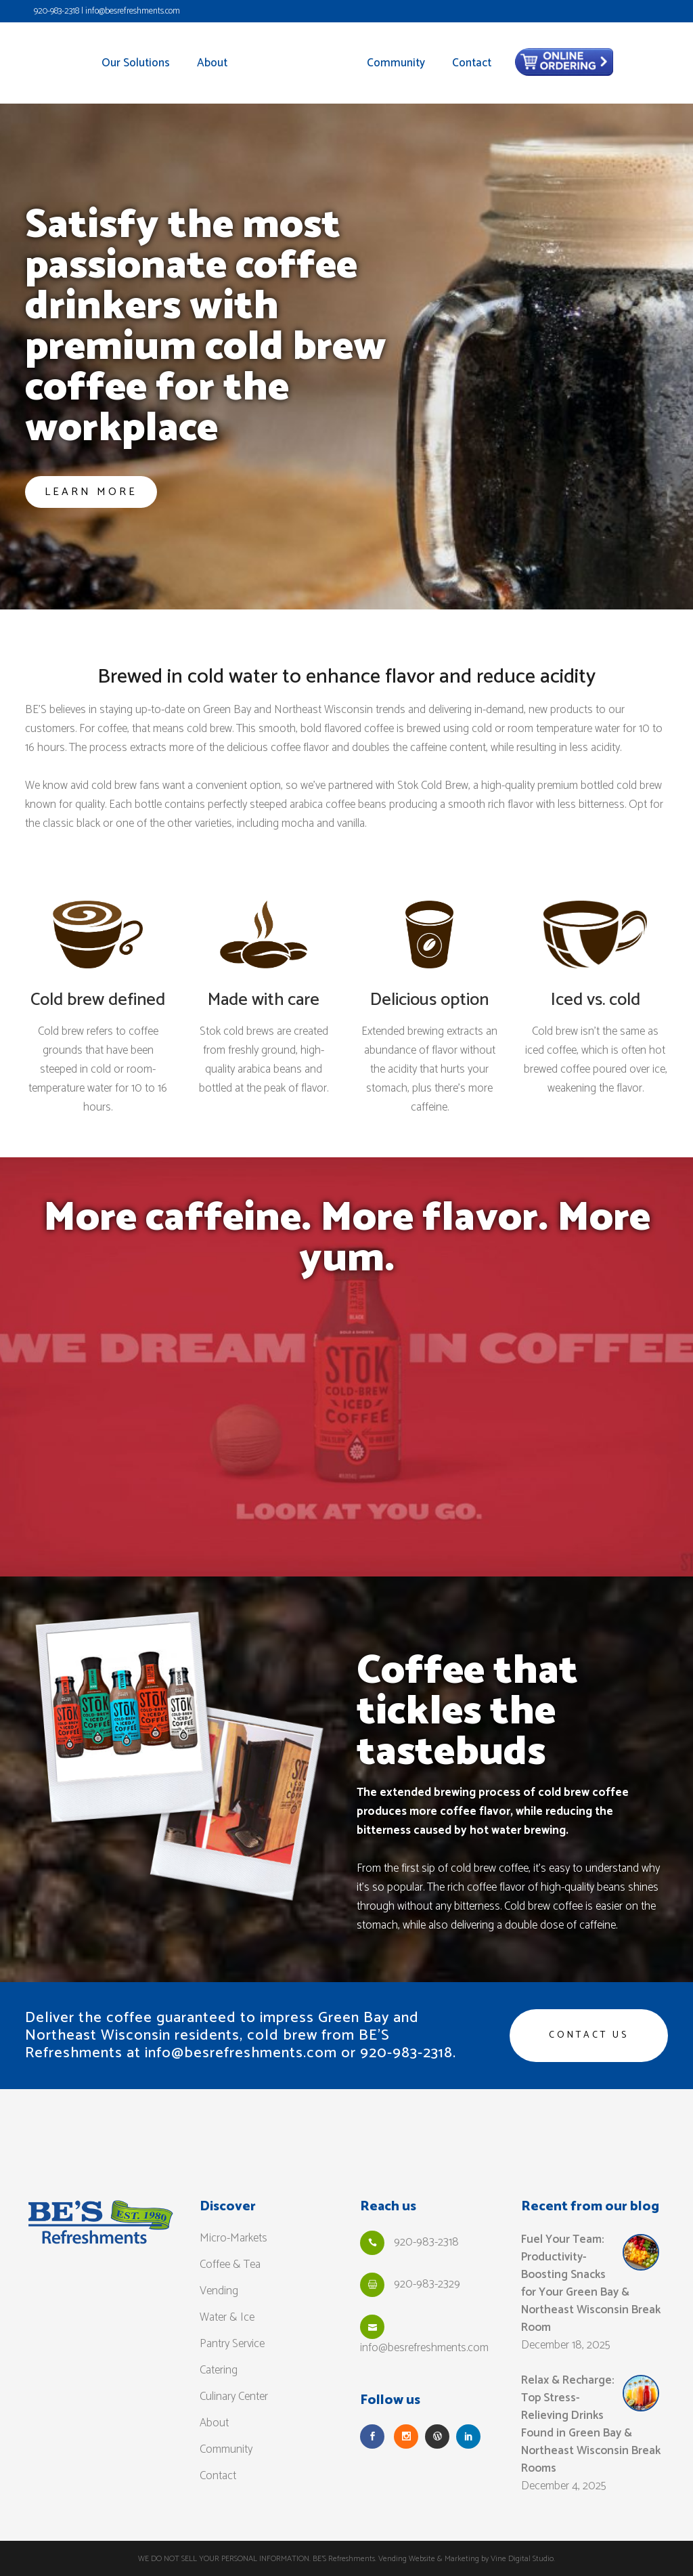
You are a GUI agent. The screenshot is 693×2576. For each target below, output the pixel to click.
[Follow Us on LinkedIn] (468, 2436)
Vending (219, 2290)
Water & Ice (227, 2316)
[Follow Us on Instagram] (406, 2436)
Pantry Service (232, 2343)
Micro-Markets (233, 2237)
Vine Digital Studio (522, 2558)
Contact (218, 2475)
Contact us (589, 2034)
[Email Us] (372, 2326)
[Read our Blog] (437, 2436)
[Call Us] (372, 2242)
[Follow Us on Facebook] (372, 2436)
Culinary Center (234, 2395)
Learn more (91, 492)
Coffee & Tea (230, 2263)
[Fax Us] (372, 2284)
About (214, 2422)
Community (226, 2448)
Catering (219, 2369)
